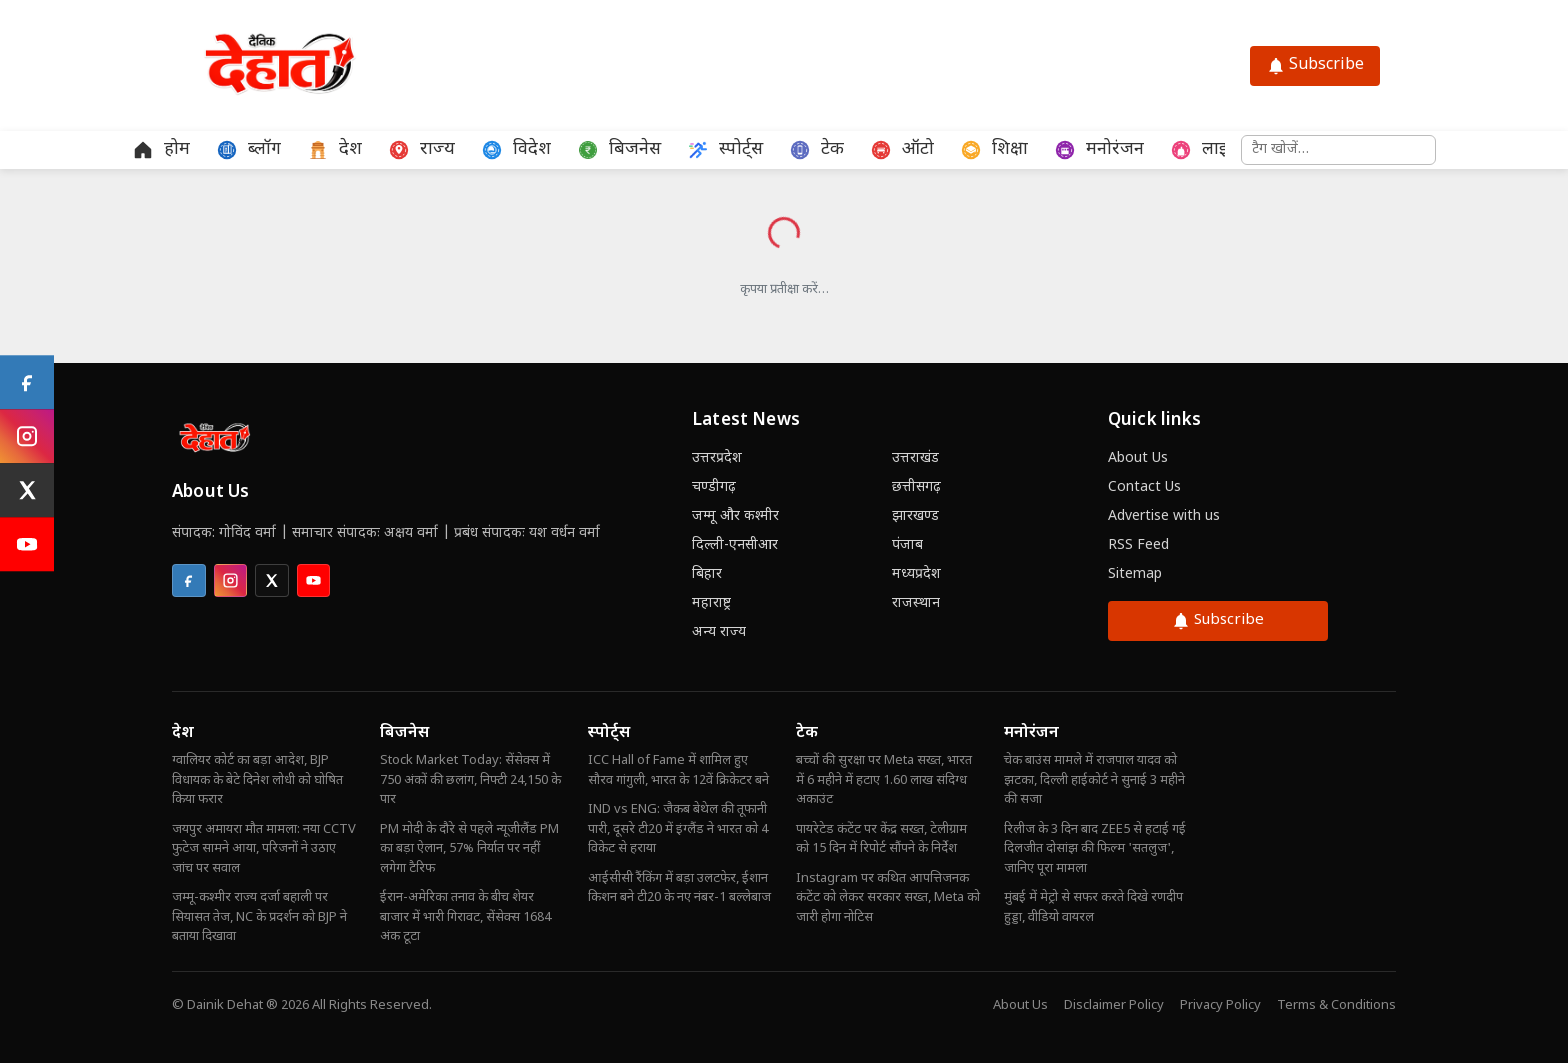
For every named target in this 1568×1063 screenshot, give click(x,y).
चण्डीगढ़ (714, 487)
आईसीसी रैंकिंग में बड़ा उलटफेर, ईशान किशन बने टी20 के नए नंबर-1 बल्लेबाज (679, 888)
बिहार (707, 574)
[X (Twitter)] (27, 491)
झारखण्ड (915, 516)
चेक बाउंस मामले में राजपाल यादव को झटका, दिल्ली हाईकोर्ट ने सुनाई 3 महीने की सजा (1094, 780)
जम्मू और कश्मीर (735, 516)
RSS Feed (1138, 545)
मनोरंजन (1031, 733)
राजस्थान (916, 603)
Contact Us (1144, 487)
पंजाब (907, 545)
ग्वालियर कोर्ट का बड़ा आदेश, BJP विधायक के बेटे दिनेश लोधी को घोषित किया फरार (257, 780)
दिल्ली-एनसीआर (735, 545)
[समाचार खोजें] (1338, 150)
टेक (807, 733)
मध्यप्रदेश (916, 574)
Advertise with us (1164, 516)
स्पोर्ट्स (609, 733)
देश (183, 733)
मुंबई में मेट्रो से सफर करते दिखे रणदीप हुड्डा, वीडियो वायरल (1093, 907)
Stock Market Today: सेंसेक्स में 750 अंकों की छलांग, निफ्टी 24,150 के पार (470, 780)
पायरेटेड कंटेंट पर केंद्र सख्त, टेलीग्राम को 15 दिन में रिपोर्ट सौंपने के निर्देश (881, 839)
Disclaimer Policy (1114, 1005)
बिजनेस (404, 733)
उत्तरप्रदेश (717, 458)
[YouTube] (27, 545)
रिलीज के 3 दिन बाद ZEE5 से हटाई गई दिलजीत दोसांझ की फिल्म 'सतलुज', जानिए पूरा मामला (1095, 849)
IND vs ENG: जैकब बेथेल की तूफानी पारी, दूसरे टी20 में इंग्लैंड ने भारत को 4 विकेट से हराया (678, 829)
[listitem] (189, 581)
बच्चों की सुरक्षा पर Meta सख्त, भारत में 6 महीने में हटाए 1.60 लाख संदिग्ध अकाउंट (884, 780)
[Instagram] (27, 437)
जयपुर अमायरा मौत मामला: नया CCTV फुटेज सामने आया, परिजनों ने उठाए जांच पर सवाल (264, 849)
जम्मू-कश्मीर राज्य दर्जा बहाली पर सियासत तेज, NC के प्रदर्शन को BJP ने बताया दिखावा (259, 917)
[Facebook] (27, 383)
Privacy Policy (1220, 1005)
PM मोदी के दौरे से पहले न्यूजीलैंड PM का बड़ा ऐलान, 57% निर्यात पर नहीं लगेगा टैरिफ (469, 849)
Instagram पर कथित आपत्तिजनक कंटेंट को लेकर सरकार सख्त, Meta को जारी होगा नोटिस (888, 898)
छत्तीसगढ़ (916, 487)
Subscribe (1315, 65)
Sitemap (1135, 574)
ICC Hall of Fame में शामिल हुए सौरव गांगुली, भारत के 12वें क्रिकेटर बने (678, 770)
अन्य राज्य (719, 632)
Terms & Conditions (1336, 1005)
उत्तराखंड (915, 458)
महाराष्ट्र (711, 603)
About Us (1138, 458)
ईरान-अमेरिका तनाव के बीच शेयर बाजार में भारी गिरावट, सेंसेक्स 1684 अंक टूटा (465, 917)
